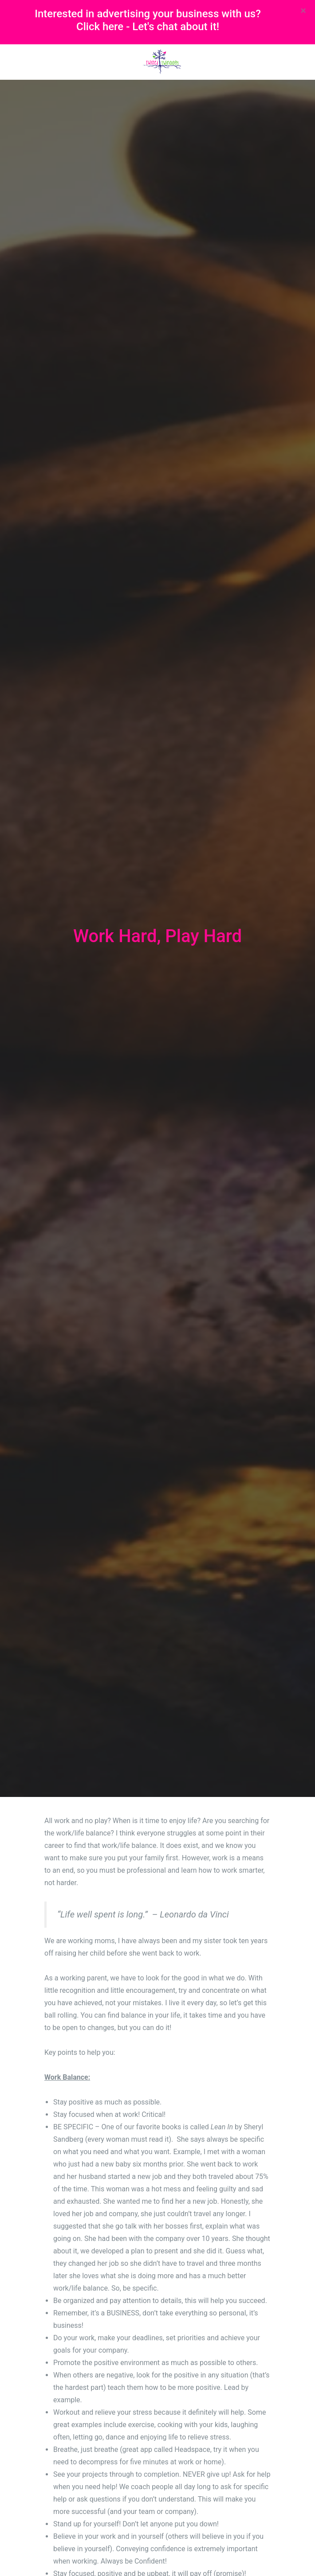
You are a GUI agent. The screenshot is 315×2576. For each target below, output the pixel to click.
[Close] (303, 10)
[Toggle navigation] (50, 62)
